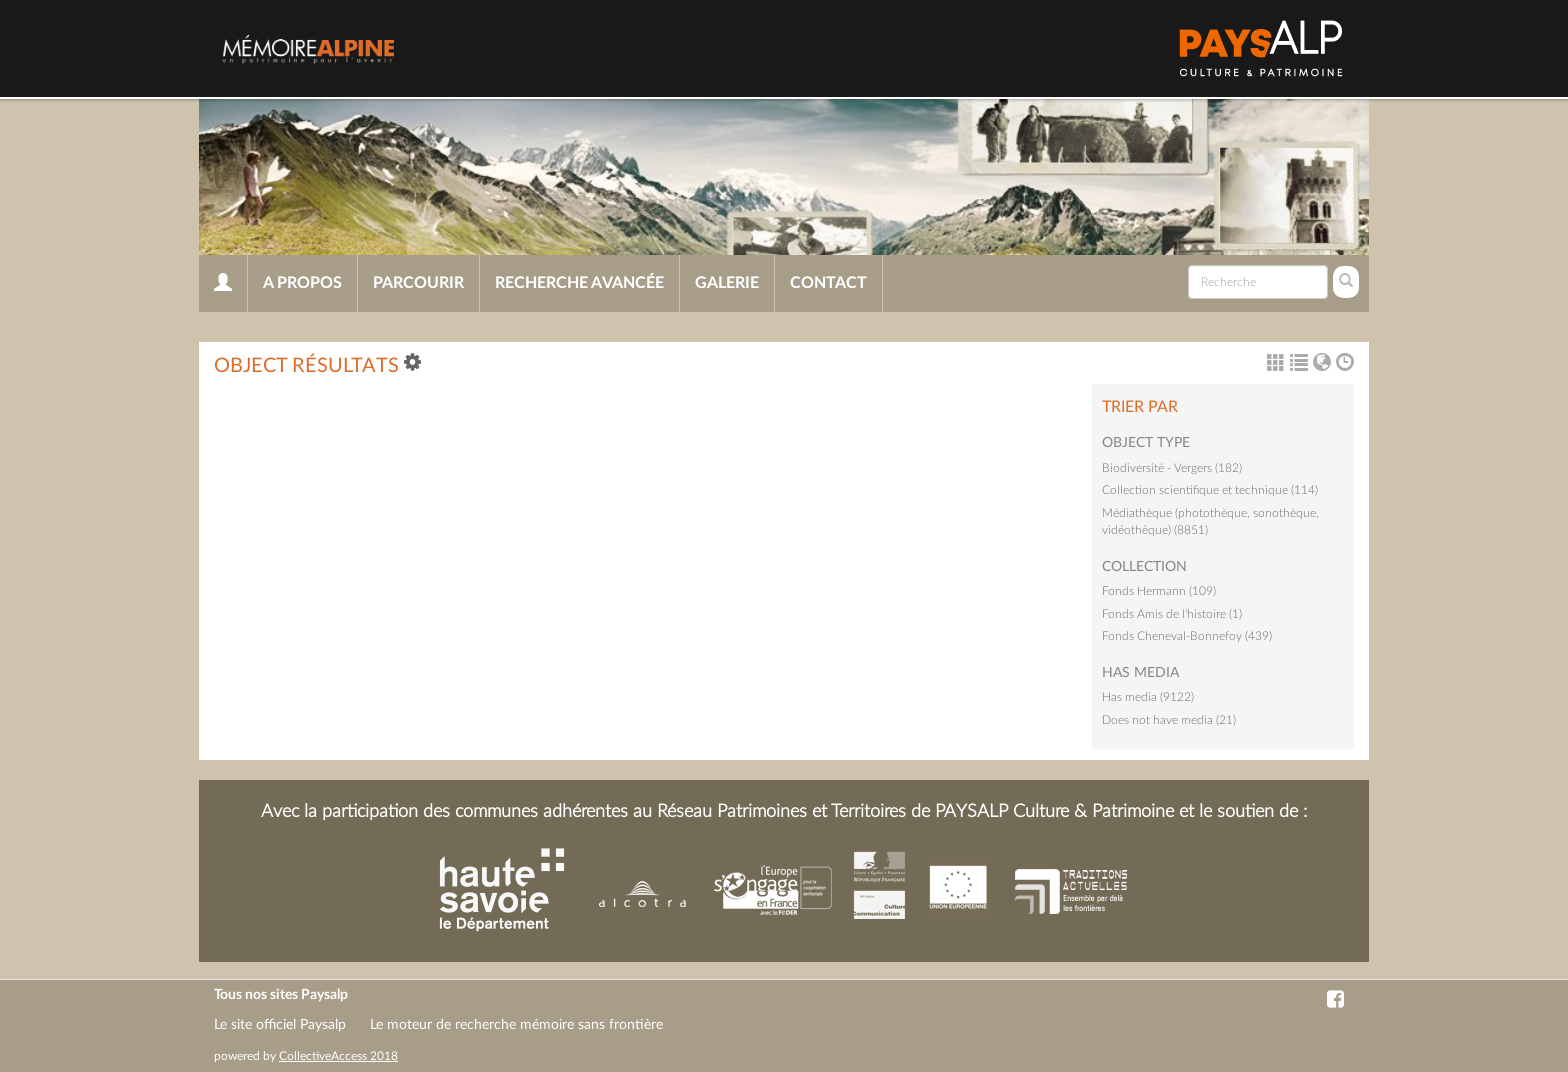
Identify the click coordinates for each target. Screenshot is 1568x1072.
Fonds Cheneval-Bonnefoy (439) (1187, 636)
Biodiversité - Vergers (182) (1172, 468)
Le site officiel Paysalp (280, 1025)
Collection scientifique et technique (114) (1210, 490)
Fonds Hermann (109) (1159, 591)
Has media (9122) (1148, 697)
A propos (302, 283)
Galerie (727, 283)
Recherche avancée (579, 283)
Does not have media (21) (1169, 720)
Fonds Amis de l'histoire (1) (1172, 614)
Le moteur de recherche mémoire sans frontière (516, 1025)
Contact (828, 283)
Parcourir (418, 283)
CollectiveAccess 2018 (338, 1056)
